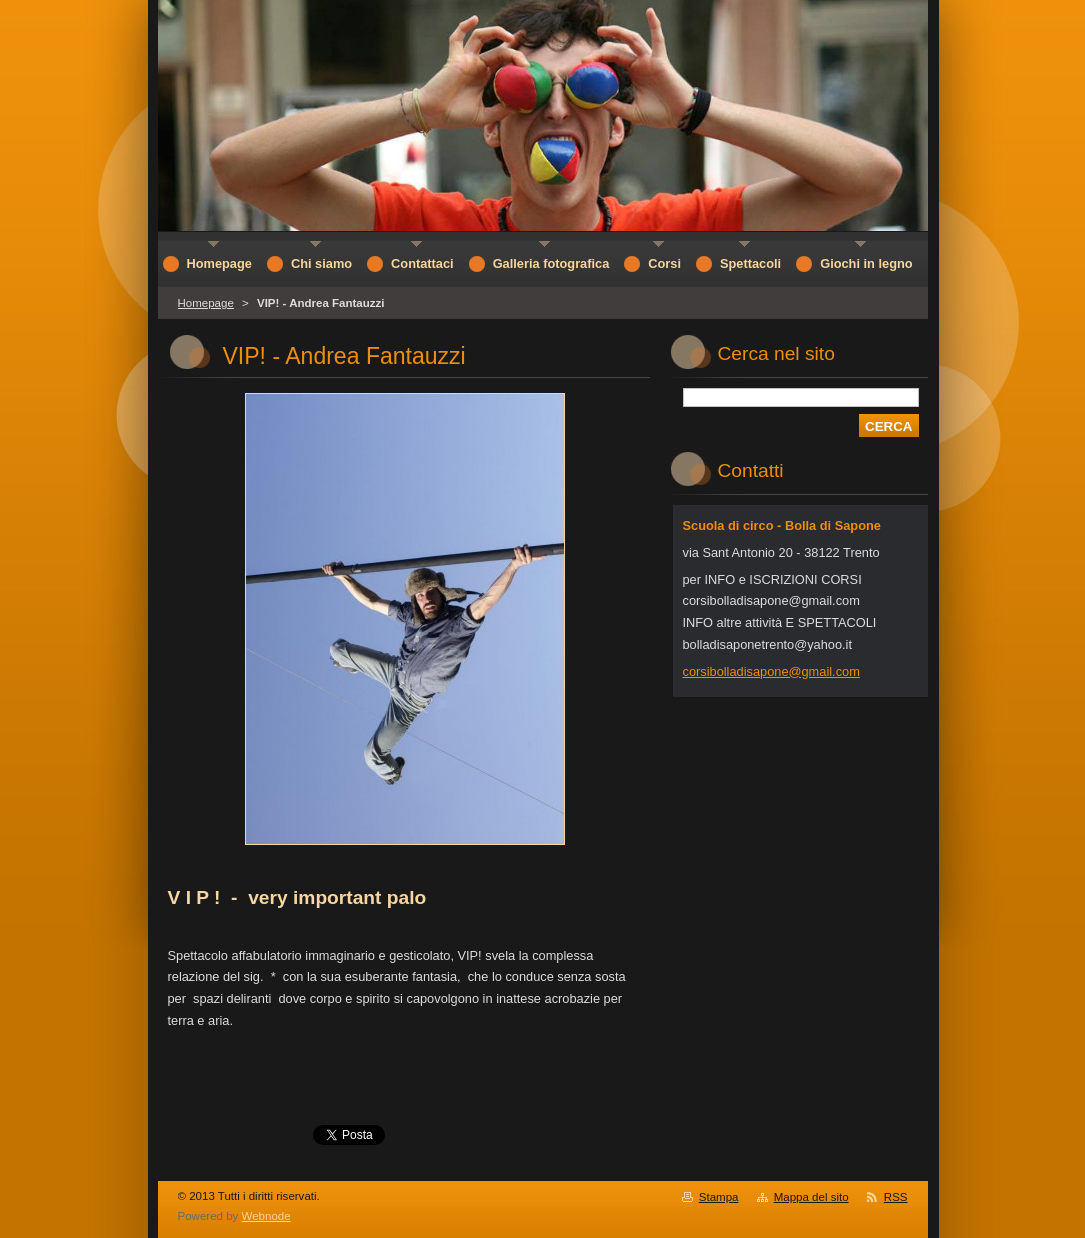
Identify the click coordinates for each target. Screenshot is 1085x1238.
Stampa (719, 1197)
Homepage (206, 303)
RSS (896, 1197)
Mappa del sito (811, 1197)
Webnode (266, 1216)
